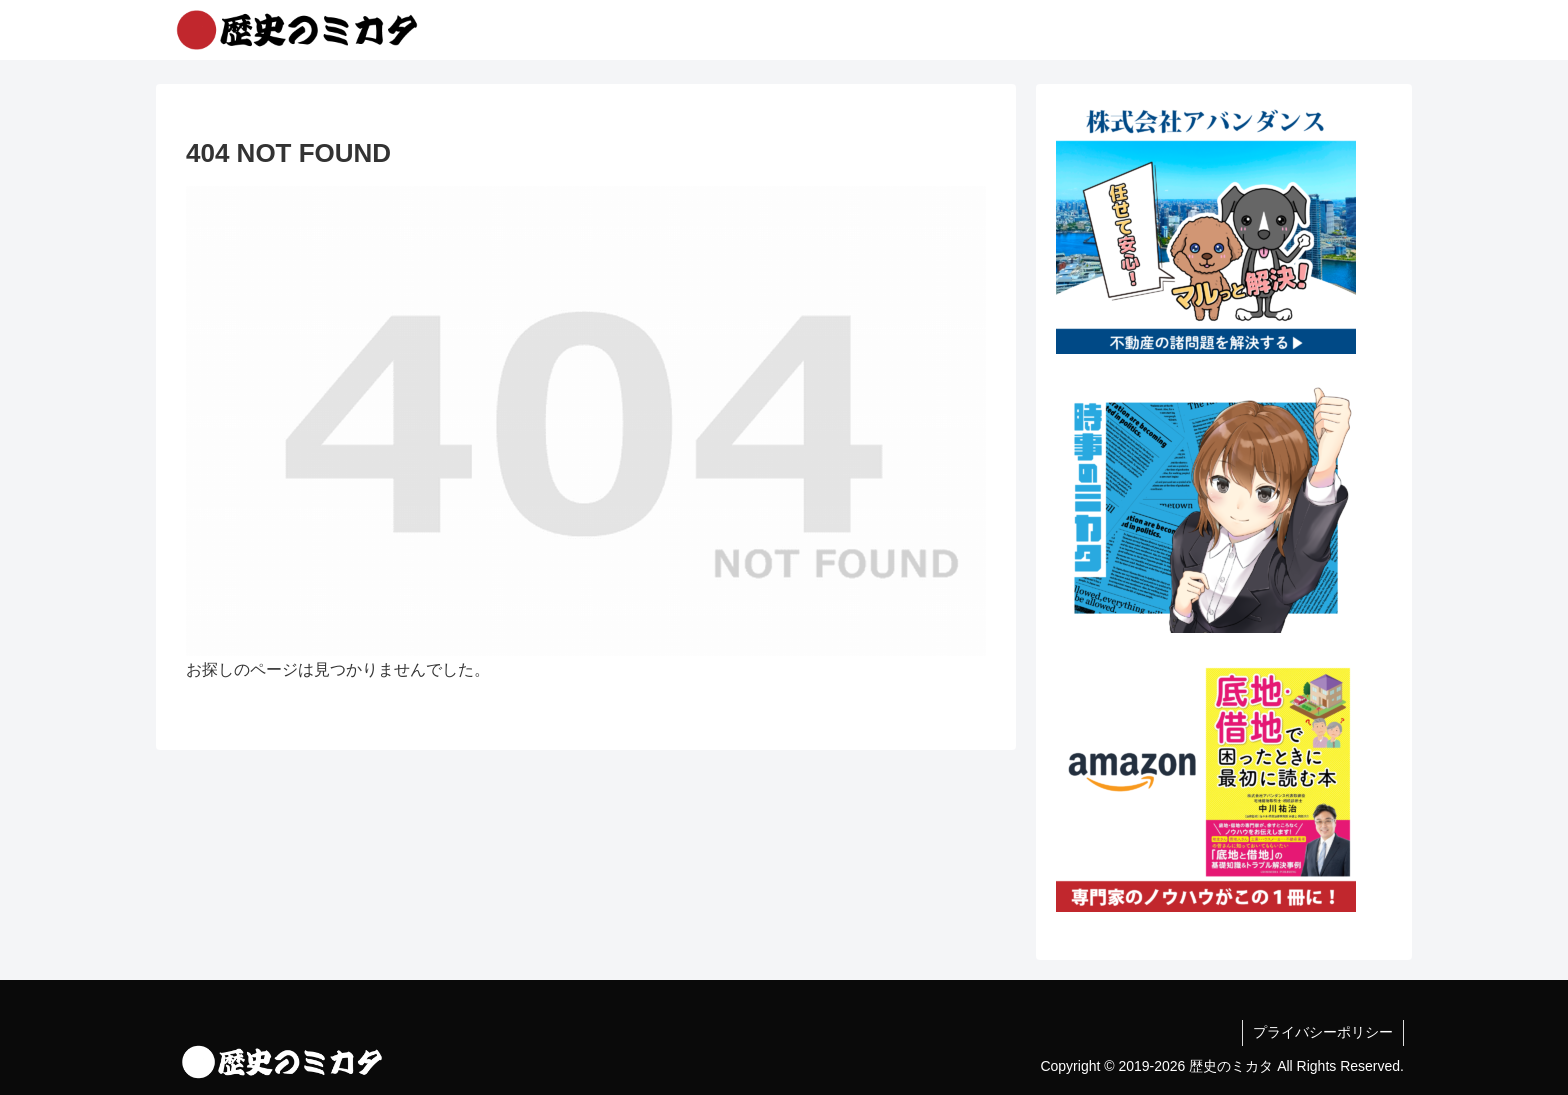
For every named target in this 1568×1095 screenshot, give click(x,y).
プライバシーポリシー (1323, 1032)
